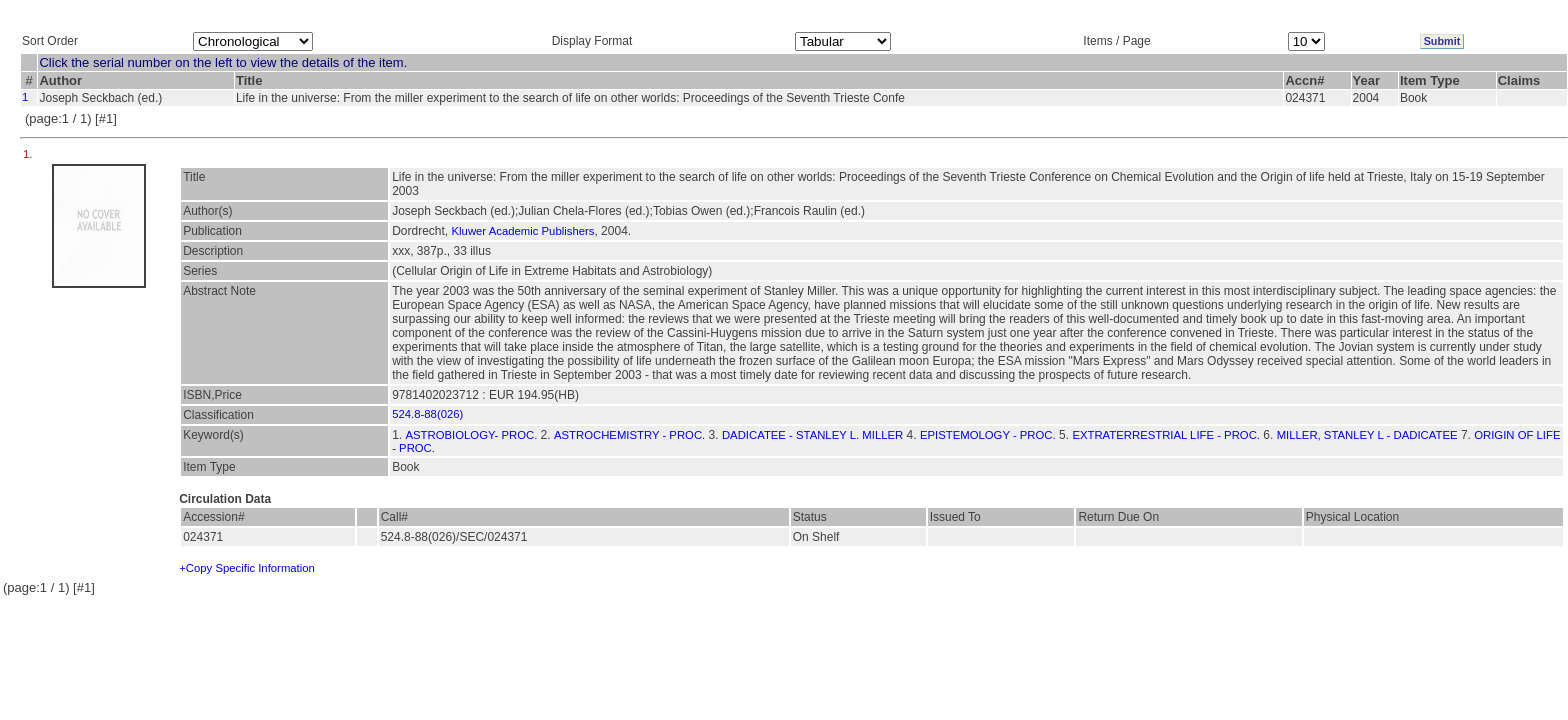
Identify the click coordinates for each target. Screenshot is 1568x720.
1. (29, 154)
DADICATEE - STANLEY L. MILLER (812, 435)
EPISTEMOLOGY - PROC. (988, 435)
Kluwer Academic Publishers (523, 231)
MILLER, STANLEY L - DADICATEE (1367, 435)
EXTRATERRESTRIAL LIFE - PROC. (1166, 435)
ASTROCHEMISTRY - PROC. (629, 435)
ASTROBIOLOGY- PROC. (472, 435)
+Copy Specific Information (247, 568)
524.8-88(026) (427, 414)
